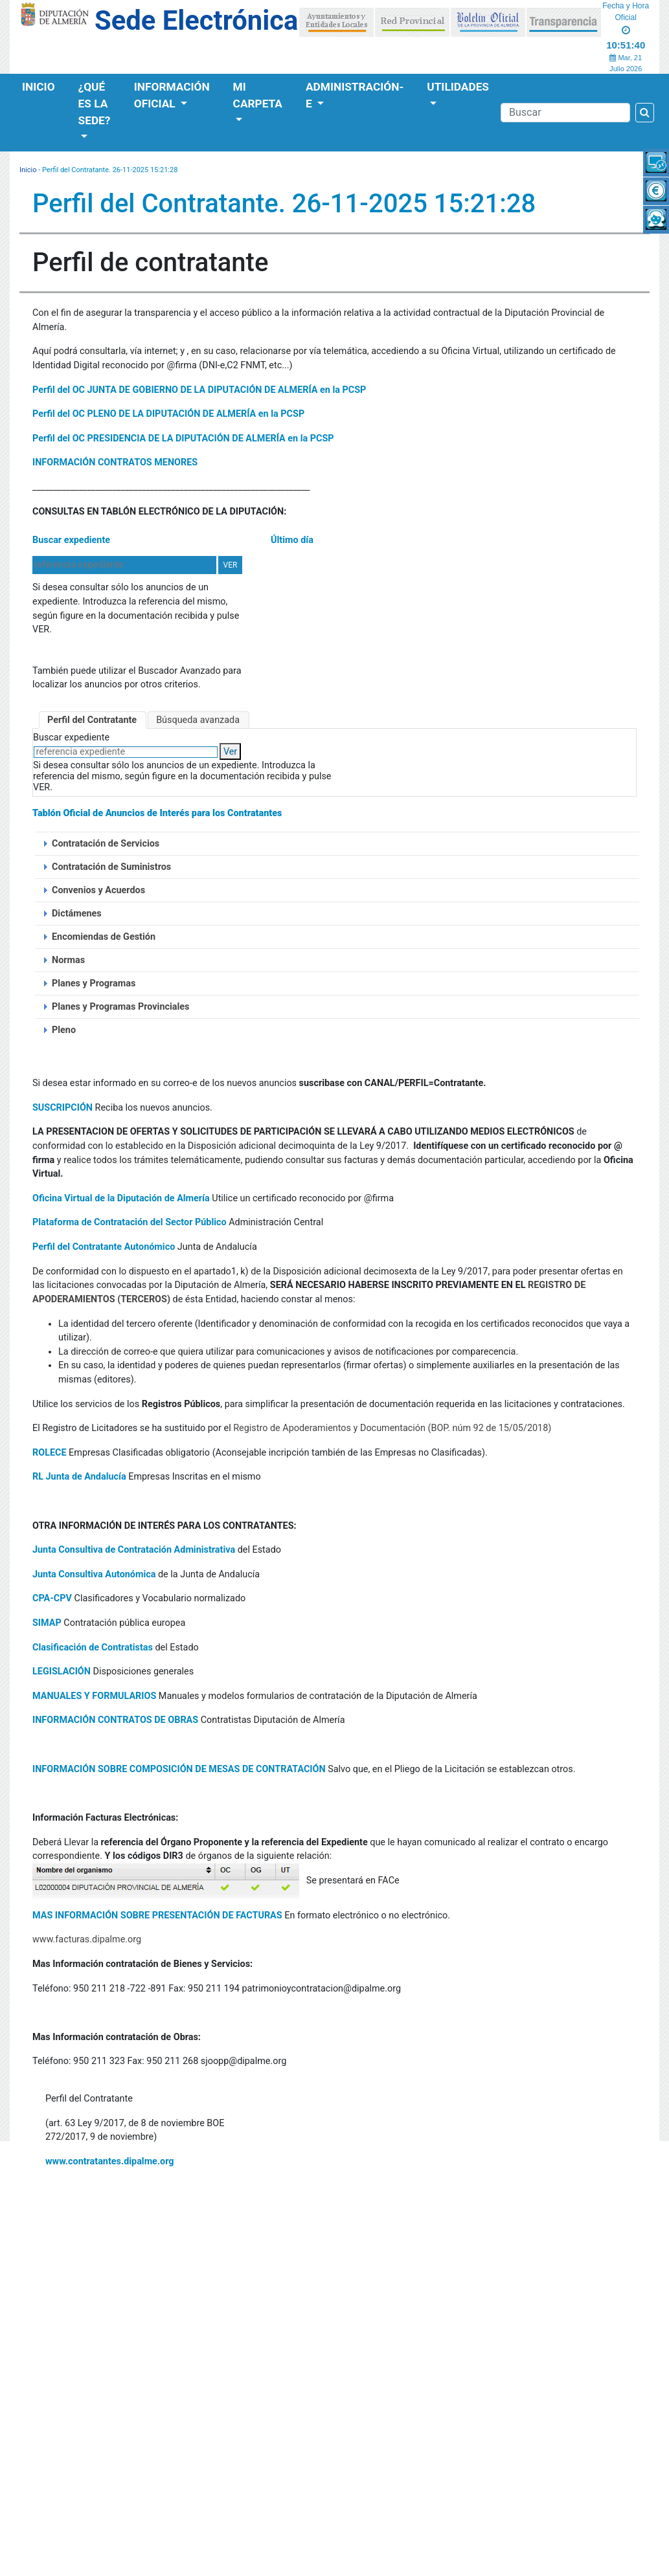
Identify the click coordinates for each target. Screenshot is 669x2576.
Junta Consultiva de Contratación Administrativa (133, 1549)
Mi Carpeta (257, 95)
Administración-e (354, 95)
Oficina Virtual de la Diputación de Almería (121, 1198)
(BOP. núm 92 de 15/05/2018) (490, 1428)
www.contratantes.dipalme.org (109, 2161)
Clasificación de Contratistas (92, 1647)
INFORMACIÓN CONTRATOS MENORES (115, 462)
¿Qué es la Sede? (94, 103)
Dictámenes (77, 913)
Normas (68, 960)
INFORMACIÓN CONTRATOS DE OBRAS (115, 1720)
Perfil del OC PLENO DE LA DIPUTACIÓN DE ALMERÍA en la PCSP (168, 413)
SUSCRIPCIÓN (62, 1107)
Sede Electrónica (196, 20)
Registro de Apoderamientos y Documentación (329, 1428)
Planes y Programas (93, 983)
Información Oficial (172, 95)
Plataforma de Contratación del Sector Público (129, 1222)
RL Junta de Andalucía (79, 1476)
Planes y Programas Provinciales (120, 1006)
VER (230, 565)
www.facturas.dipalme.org (86, 1939)
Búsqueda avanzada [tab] (198, 720)
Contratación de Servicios (105, 843)
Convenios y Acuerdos (98, 890)
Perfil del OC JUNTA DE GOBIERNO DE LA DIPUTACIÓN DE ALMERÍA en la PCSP (199, 389)
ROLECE (49, 1452)
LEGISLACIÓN (61, 1671)
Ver (230, 751)
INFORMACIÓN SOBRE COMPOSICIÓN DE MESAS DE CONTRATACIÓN (179, 1769)
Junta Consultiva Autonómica (93, 1574)
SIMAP (47, 1622)
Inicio (38, 86)
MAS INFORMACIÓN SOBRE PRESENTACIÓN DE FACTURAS (157, 1915)
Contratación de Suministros (111, 866)
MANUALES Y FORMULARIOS (94, 1696)
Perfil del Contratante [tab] (92, 720)
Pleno (64, 1030)
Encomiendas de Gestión (103, 936)
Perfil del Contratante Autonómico (103, 1246)
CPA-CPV (52, 1598)
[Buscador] (565, 112)
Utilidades (458, 86)
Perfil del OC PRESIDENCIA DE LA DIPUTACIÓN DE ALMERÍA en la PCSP (183, 438)
